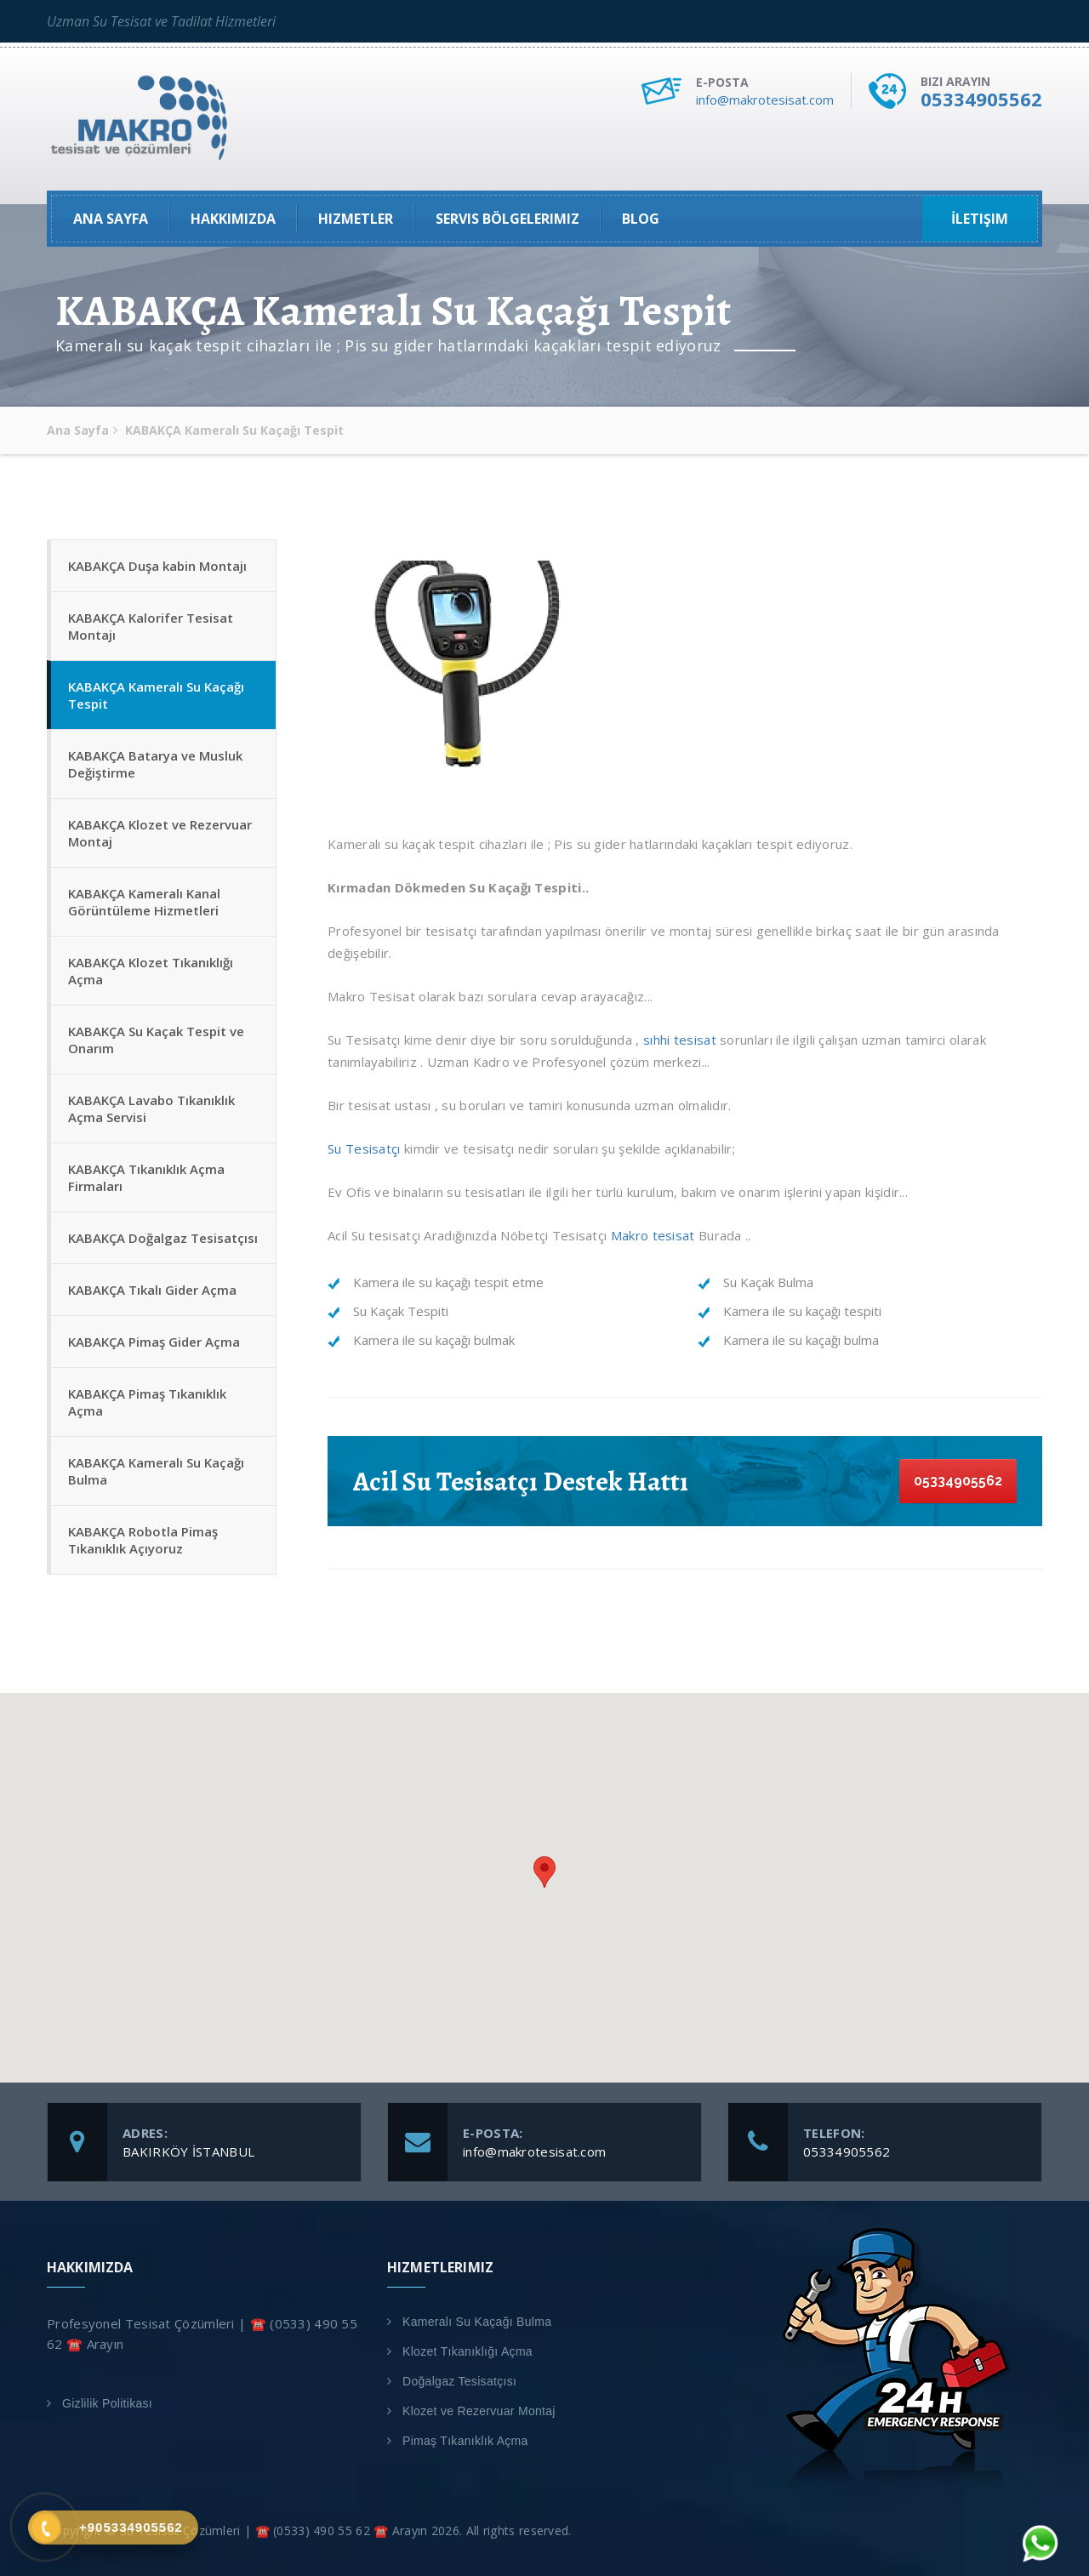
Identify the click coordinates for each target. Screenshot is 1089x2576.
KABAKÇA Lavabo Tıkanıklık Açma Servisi (151, 1108)
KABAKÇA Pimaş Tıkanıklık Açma (147, 1402)
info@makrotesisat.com (765, 99)
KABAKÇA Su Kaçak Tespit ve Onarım (156, 1040)
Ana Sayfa (110, 218)
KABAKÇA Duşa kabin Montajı (157, 565)
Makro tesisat (650, 1235)
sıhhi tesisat (679, 1039)
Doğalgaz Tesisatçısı (459, 2381)
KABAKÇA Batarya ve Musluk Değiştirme (155, 764)
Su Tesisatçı (364, 1148)
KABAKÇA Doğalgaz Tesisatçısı (163, 1237)
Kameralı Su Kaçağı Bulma (476, 2321)
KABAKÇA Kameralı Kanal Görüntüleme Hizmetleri (144, 902)
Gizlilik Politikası (107, 2403)
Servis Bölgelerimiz (507, 218)
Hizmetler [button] (355, 218)
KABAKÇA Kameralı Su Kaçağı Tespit (156, 695)
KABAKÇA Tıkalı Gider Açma (152, 1289)
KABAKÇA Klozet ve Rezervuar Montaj (160, 833)
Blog (640, 218)
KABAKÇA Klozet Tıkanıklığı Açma (150, 971)
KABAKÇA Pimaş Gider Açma (154, 1341)
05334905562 (981, 98)
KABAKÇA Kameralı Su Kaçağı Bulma (156, 1471)
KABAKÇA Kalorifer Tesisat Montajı (150, 626)
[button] (544, 1872)
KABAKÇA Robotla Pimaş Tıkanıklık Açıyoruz (143, 1540)
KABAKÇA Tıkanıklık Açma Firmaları (146, 1177)
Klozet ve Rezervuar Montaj (479, 2411)
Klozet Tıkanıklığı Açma (467, 2351)
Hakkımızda (233, 218)
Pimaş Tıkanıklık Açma (465, 2441)
